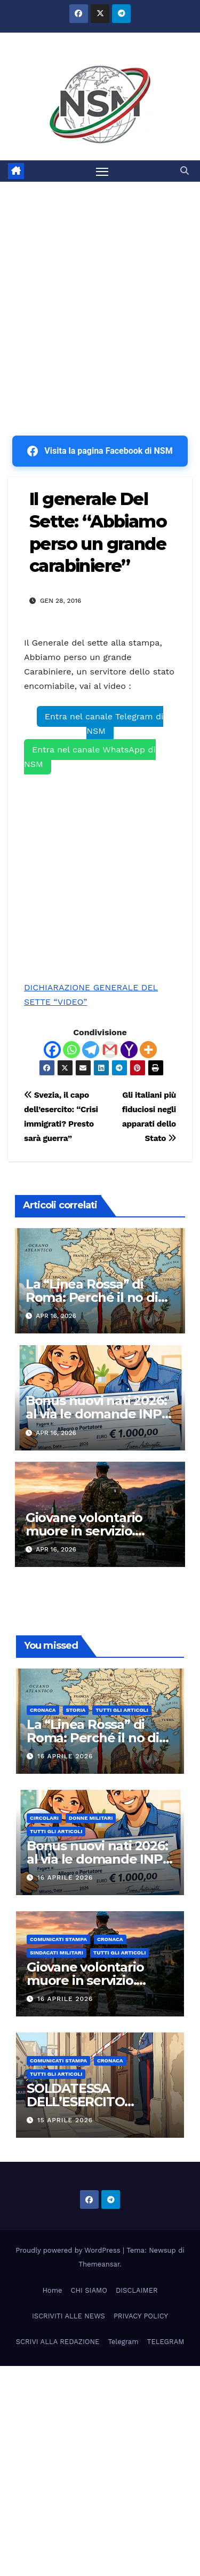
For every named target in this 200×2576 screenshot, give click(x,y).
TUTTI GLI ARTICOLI (121, 1710)
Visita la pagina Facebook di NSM (99, 451)
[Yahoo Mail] (129, 1049)
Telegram (123, 2342)
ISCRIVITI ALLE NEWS (68, 2316)
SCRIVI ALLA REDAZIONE (58, 2342)
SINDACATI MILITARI (56, 1953)
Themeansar (98, 2264)
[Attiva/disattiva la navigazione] (102, 171)
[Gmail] (109, 1049)
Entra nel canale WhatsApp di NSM (90, 756)
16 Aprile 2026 (65, 1756)
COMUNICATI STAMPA (58, 1939)
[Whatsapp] (71, 1049)
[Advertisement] (100, 287)
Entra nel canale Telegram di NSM (104, 723)
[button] (184, 171)
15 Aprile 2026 (65, 2120)
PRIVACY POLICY (141, 2316)
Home (52, 2290)
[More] (148, 1049)
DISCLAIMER (137, 2290)
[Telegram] (90, 1049)
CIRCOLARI (44, 1818)
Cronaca (43, 1710)
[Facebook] (52, 1049)
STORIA (76, 1710)
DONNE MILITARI (91, 1818)
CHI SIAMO (89, 2290)
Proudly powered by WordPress (69, 2250)
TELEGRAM (166, 2342)
